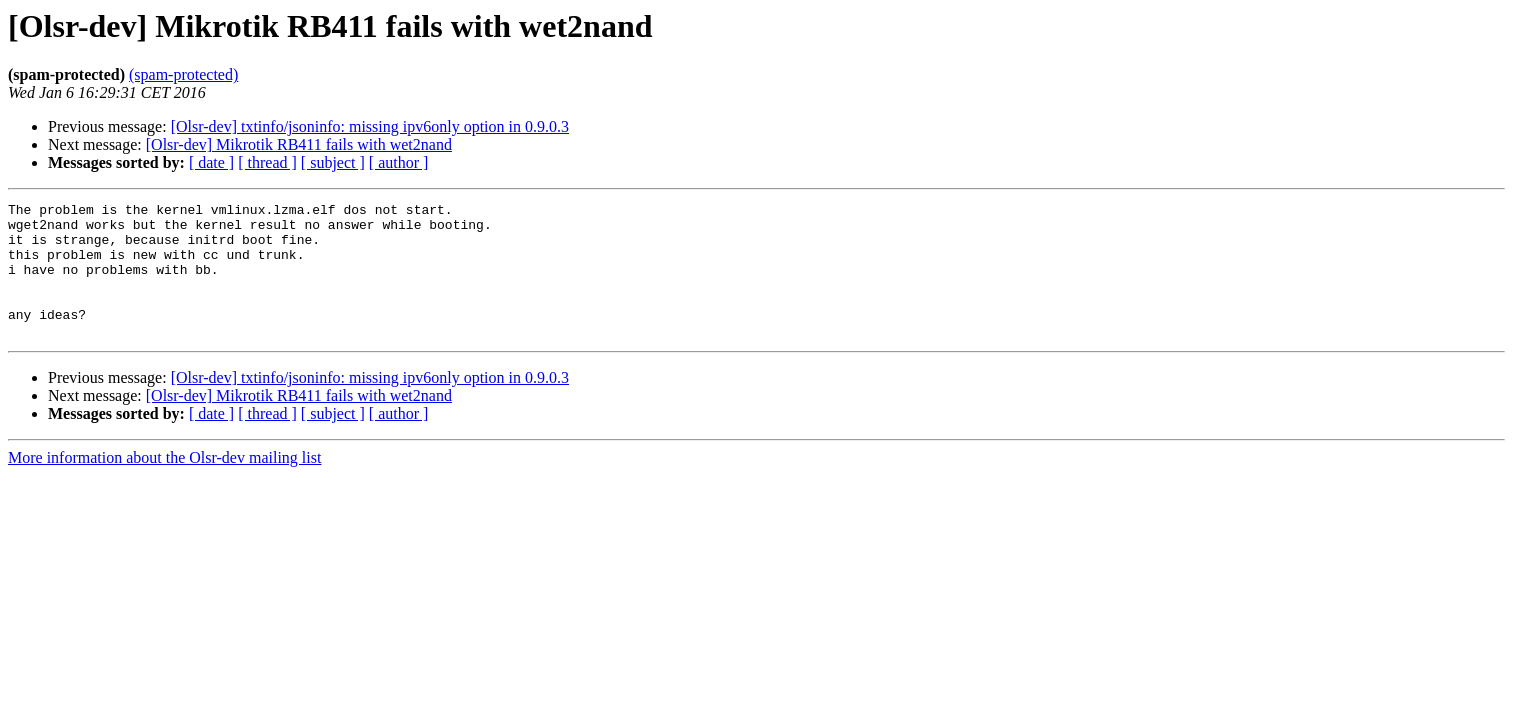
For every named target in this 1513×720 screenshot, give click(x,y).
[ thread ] (267, 162)
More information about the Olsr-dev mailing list (164, 484)
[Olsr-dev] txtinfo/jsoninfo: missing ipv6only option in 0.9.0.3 (370, 126)
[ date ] (211, 162)
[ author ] (399, 162)
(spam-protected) (183, 74)
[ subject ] (333, 162)
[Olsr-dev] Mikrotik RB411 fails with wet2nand (299, 144)
